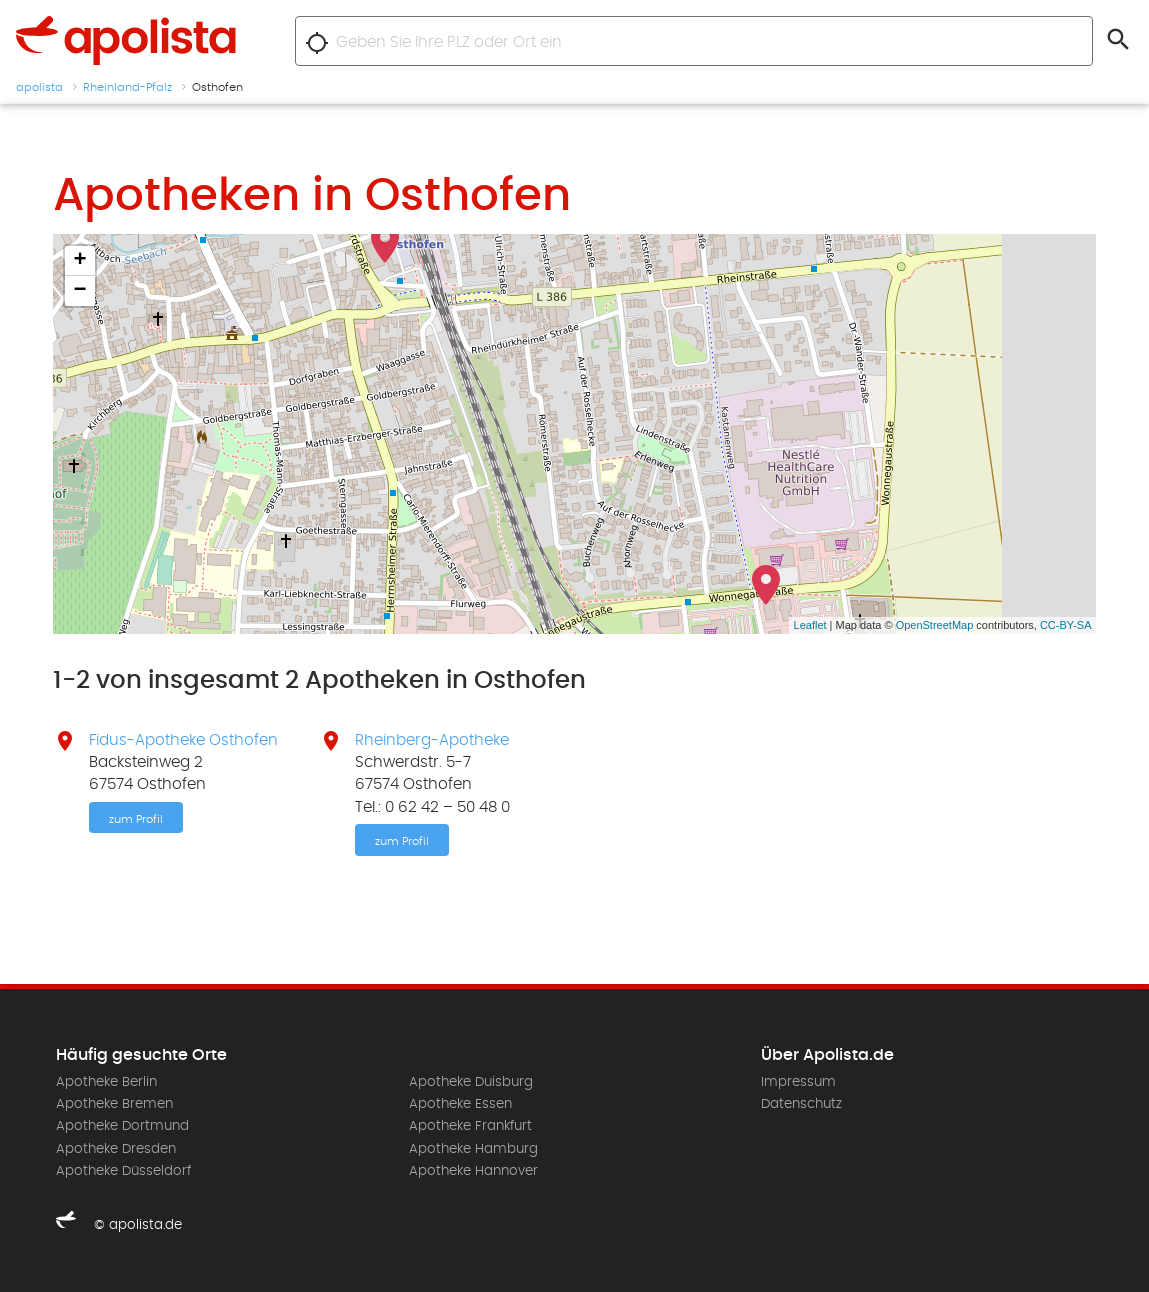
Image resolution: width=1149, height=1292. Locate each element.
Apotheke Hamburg (473, 1149)
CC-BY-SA (1066, 625)
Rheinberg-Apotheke (432, 740)
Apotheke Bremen (114, 1104)
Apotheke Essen (460, 1104)
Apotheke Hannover (473, 1171)
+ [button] (79, 261)
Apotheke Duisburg (471, 1082)
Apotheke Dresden (116, 1149)
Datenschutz (801, 1104)
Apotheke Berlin (106, 1082)
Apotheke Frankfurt (470, 1126)
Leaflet (810, 625)
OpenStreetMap (935, 625)
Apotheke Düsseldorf (123, 1171)
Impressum (798, 1082)
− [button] (79, 291)
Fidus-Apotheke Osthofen (183, 740)
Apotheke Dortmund (122, 1126)
